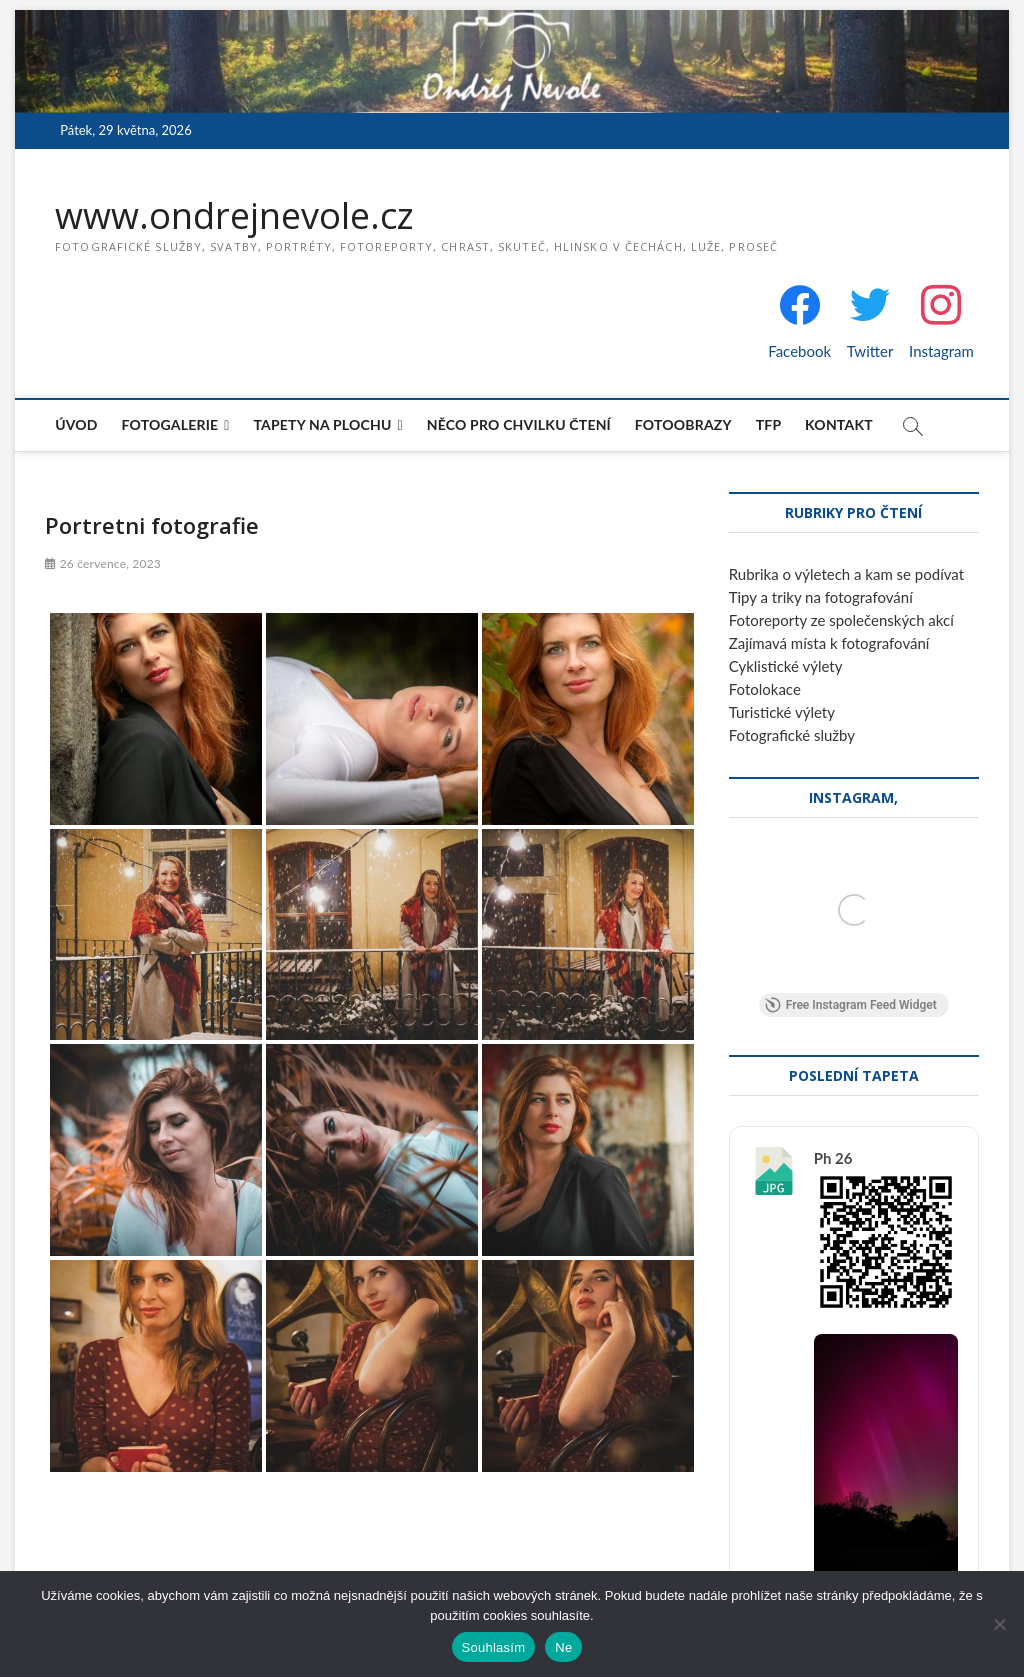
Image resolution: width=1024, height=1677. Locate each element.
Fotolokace (765, 689)
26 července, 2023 (103, 563)
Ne (563, 1647)
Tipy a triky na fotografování (821, 597)
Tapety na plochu (322, 424)
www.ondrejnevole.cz (234, 216)
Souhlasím (494, 1647)
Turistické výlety (782, 712)
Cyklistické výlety (786, 666)
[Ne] (999, 1624)
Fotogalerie (170, 424)
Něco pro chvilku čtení (519, 424)
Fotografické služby (792, 735)
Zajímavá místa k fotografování (829, 643)
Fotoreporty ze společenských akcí (841, 620)
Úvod (76, 424)
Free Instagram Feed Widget (851, 1005)
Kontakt (839, 424)
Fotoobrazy (683, 424)
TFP (769, 424)
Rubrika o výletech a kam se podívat (846, 574)
